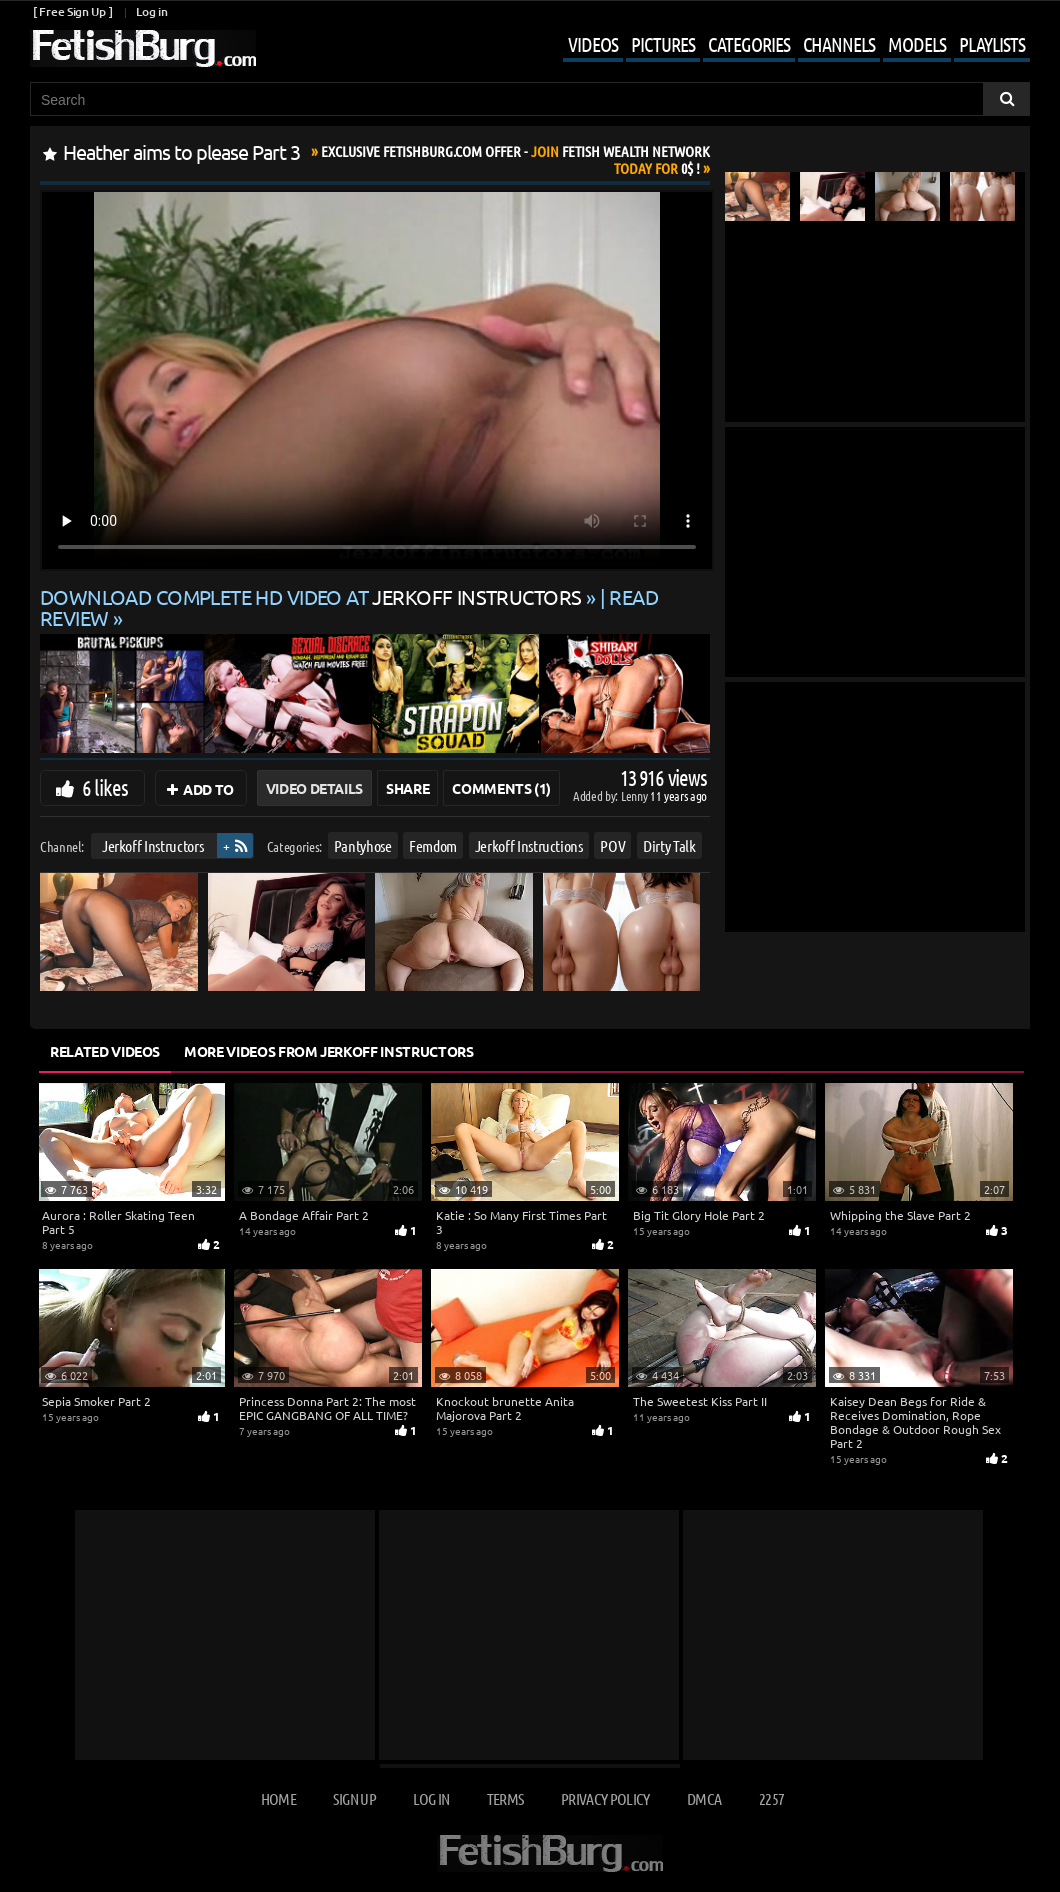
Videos (593, 44)
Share (407, 788)
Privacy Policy (605, 1798)
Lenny (635, 795)
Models (917, 44)
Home (278, 1798)
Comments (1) (501, 788)
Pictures (663, 44)
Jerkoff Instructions (529, 845)
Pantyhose (363, 845)
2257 (771, 1798)
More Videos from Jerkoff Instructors (328, 1051)
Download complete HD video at (313, 596)
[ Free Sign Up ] (72, 11)
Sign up (354, 1798)
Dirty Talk (669, 845)
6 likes (105, 787)
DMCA (704, 1798)
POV (612, 845)
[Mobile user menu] (781, 46)
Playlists (992, 44)
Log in (151, 11)
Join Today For (515, 159)
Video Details (314, 788)
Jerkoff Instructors (152, 845)
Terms (505, 1798)
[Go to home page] (143, 48)
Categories (749, 44)
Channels (839, 44)
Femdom (433, 845)
